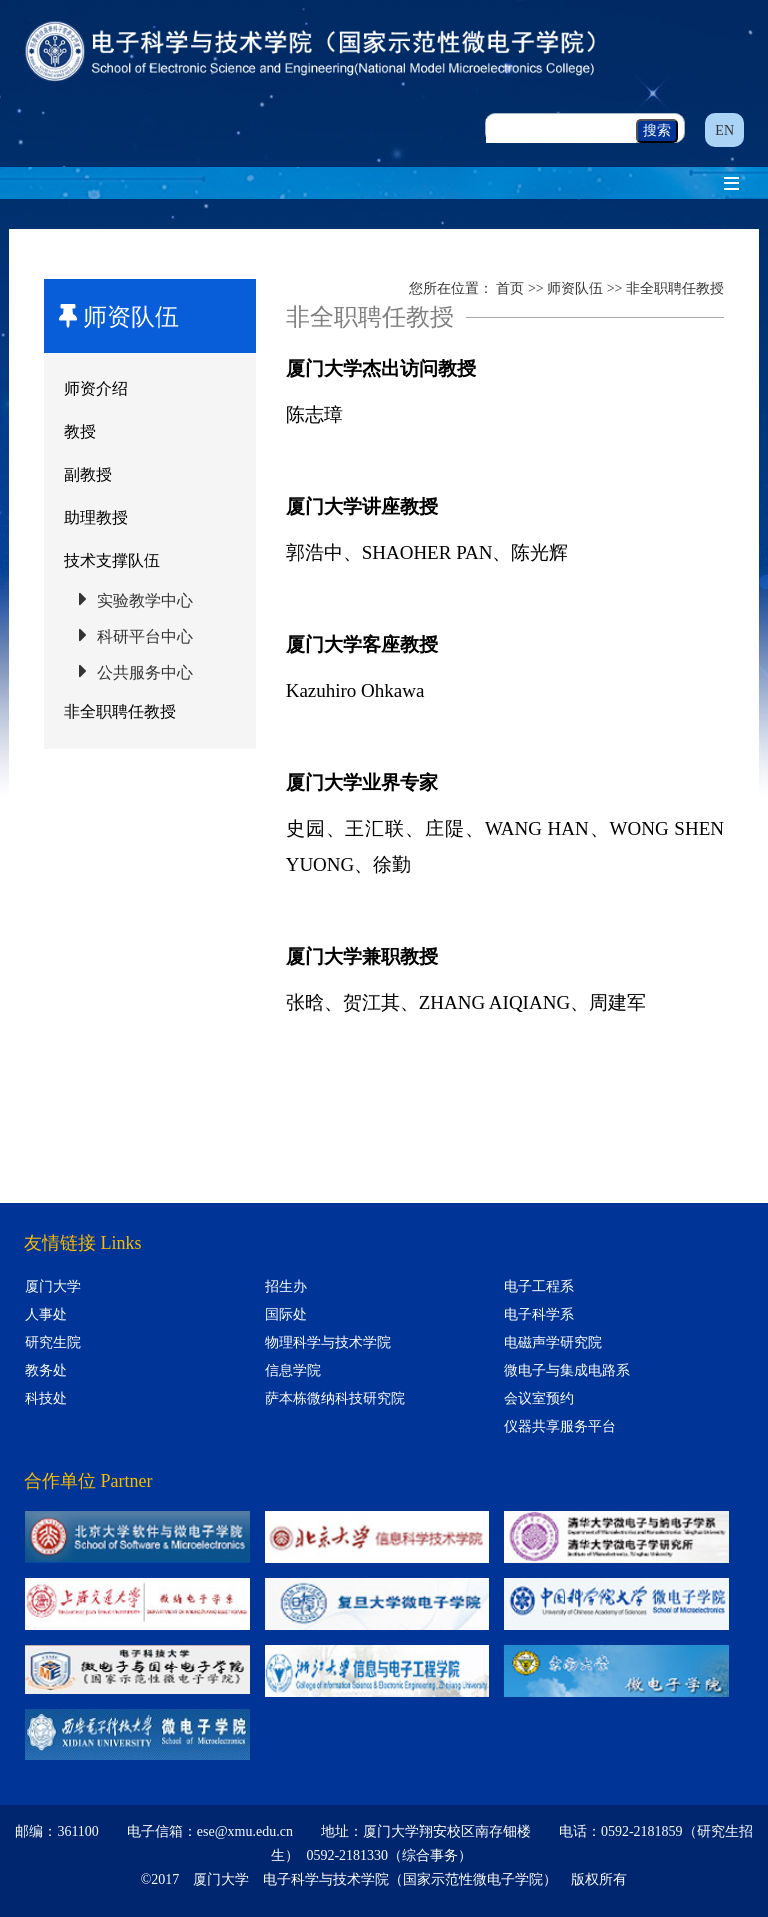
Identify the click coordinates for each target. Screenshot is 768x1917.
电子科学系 (539, 1314)
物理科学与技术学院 (328, 1342)
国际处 (286, 1314)
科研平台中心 (145, 636)
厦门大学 (53, 1286)
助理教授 (96, 517)
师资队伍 (575, 288)
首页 (510, 288)
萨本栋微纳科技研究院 (335, 1398)
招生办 (286, 1286)
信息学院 (293, 1370)
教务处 (46, 1370)
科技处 (46, 1398)
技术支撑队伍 (112, 560)
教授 (80, 431)
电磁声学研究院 (553, 1342)
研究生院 (53, 1342)
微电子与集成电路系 (567, 1370)
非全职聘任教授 (120, 711)
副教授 (88, 474)
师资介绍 (96, 388)
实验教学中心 (145, 600)
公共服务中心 (145, 672)
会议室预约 (539, 1398)
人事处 (46, 1314)
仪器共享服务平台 (560, 1426)
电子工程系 (539, 1286)
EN (724, 130)
